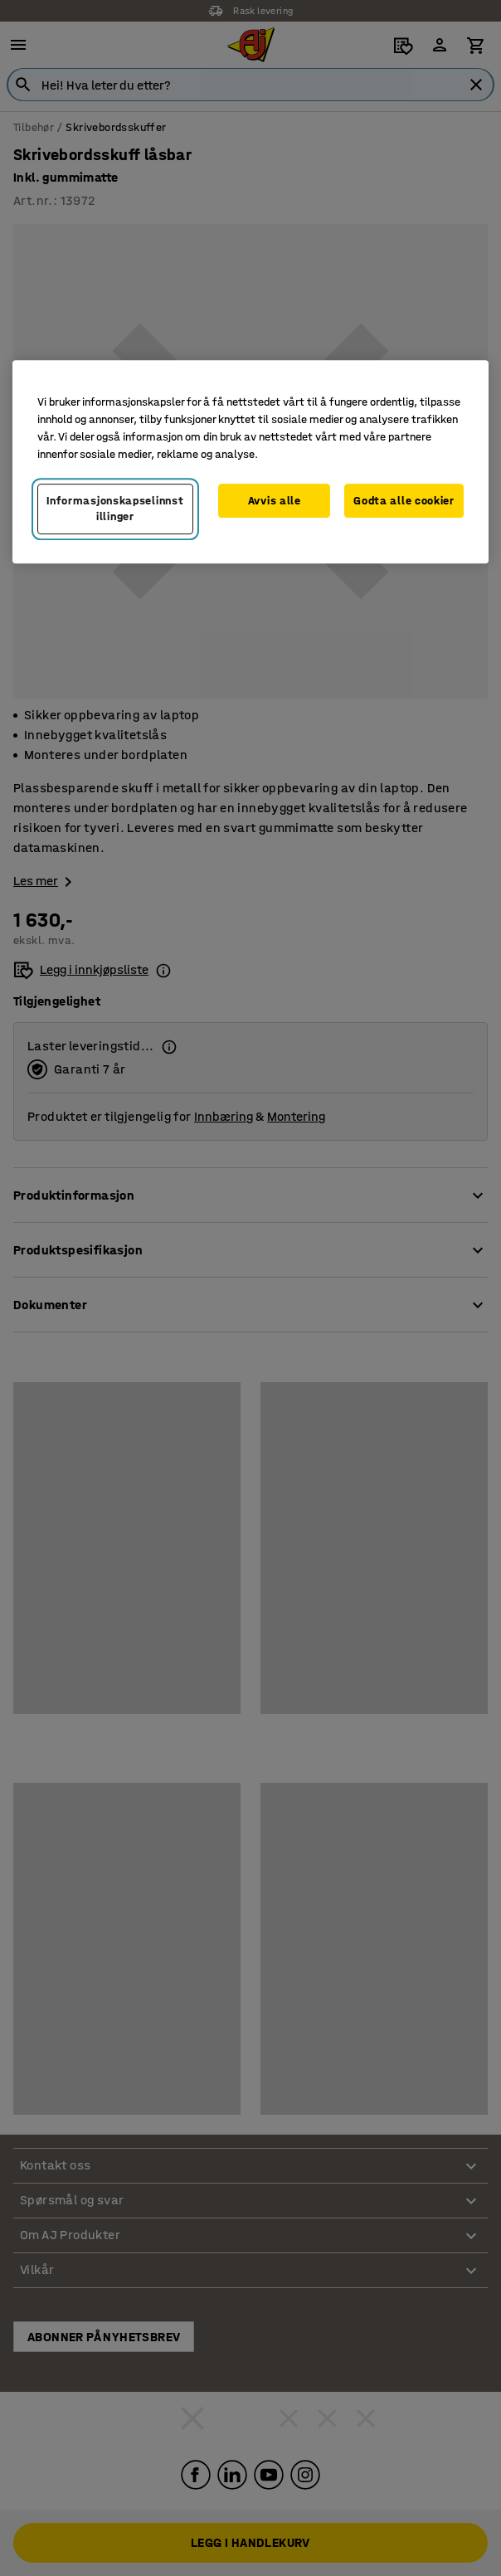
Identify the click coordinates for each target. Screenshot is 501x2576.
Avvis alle (274, 501)
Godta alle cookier (404, 501)
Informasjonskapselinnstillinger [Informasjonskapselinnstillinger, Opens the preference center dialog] (114, 509)
